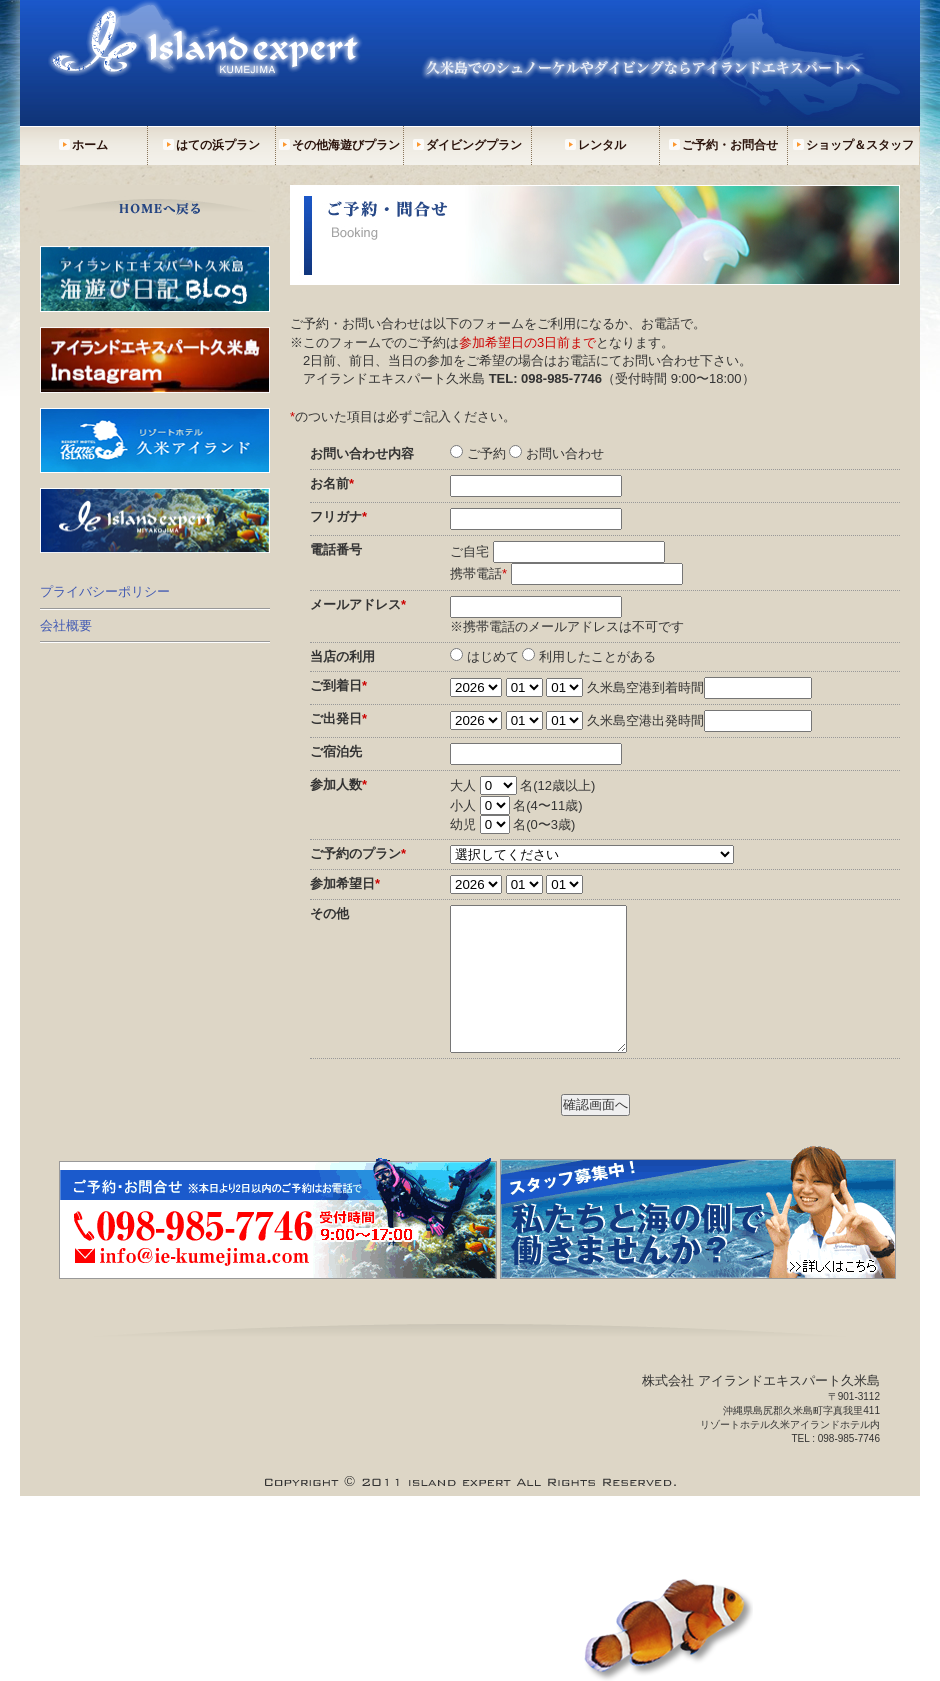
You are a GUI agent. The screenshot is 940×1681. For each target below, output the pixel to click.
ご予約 (486, 453)
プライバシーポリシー (105, 591)
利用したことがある (597, 656)
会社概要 (66, 625)
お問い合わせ (565, 453)
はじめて (493, 656)
